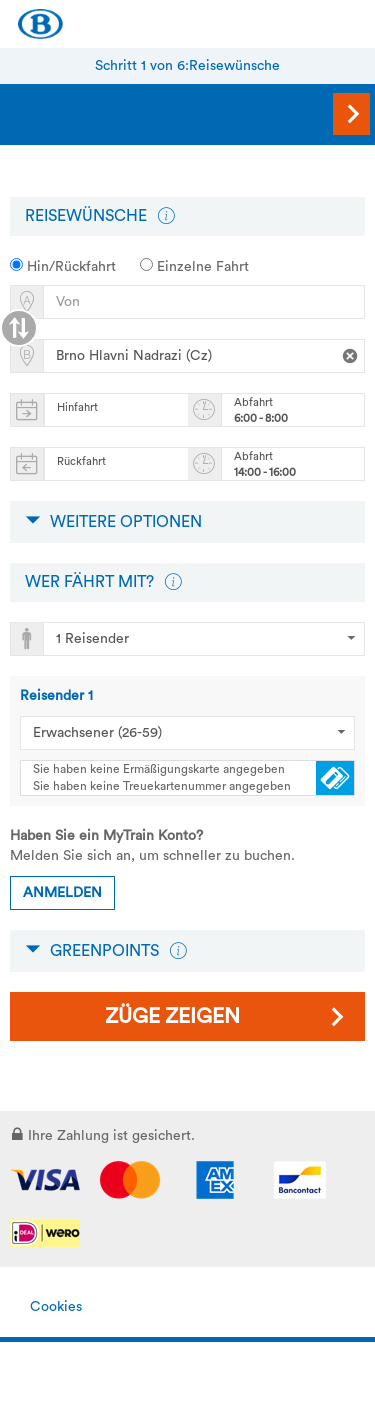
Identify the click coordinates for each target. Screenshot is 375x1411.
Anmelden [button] (62, 893)
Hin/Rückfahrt (63, 266)
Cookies (56, 1307)
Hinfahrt (77, 407)
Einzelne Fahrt (194, 266)
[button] (166, 216)
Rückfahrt (81, 461)
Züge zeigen (172, 1016)
